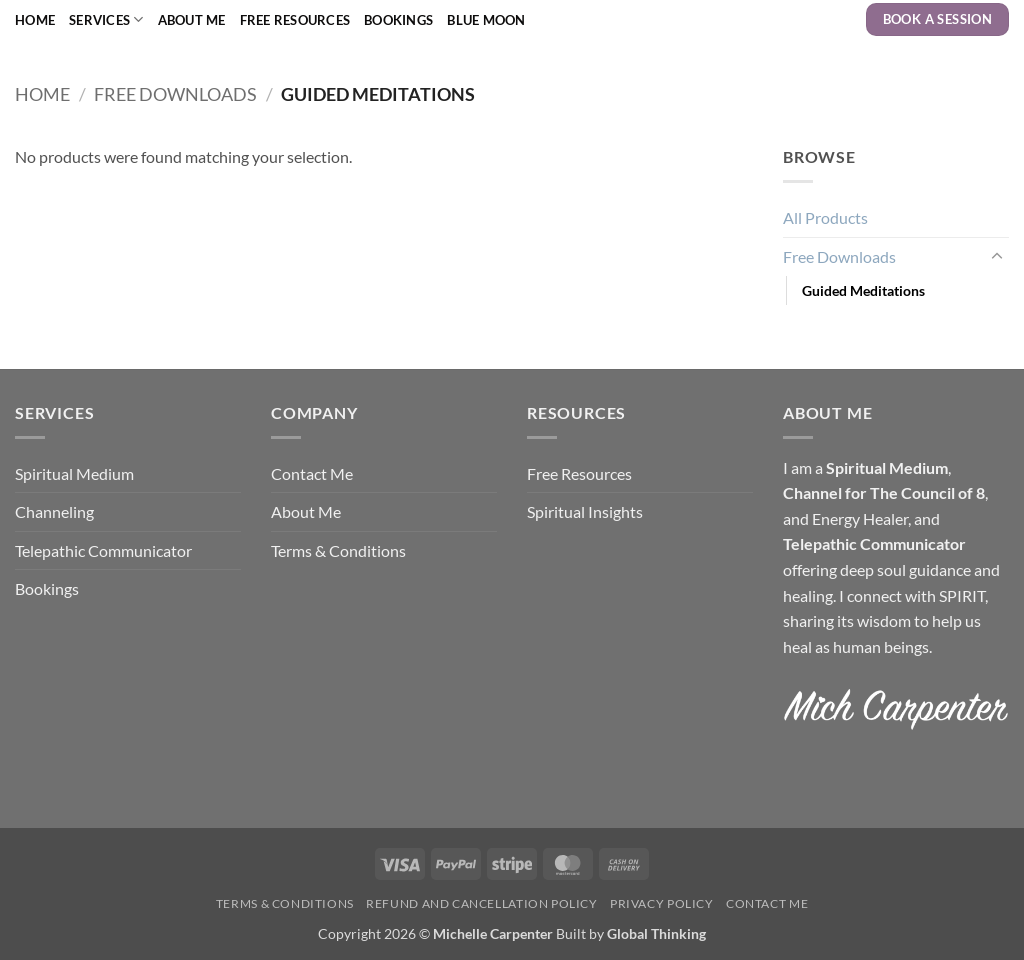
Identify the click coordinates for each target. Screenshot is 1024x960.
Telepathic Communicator (103, 550)
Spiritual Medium (74, 473)
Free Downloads (175, 94)
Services (106, 19)
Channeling (54, 511)
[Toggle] (997, 257)
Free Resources (295, 20)
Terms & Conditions (338, 550)
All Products (825, 217)
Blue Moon (486, 20)
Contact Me (312, 473)
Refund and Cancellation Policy (481, 903)
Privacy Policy (662, 903)
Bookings (398, 20)
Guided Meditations (863, 290)
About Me (192, 20)
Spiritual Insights (585, 511)
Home (35, 20)
